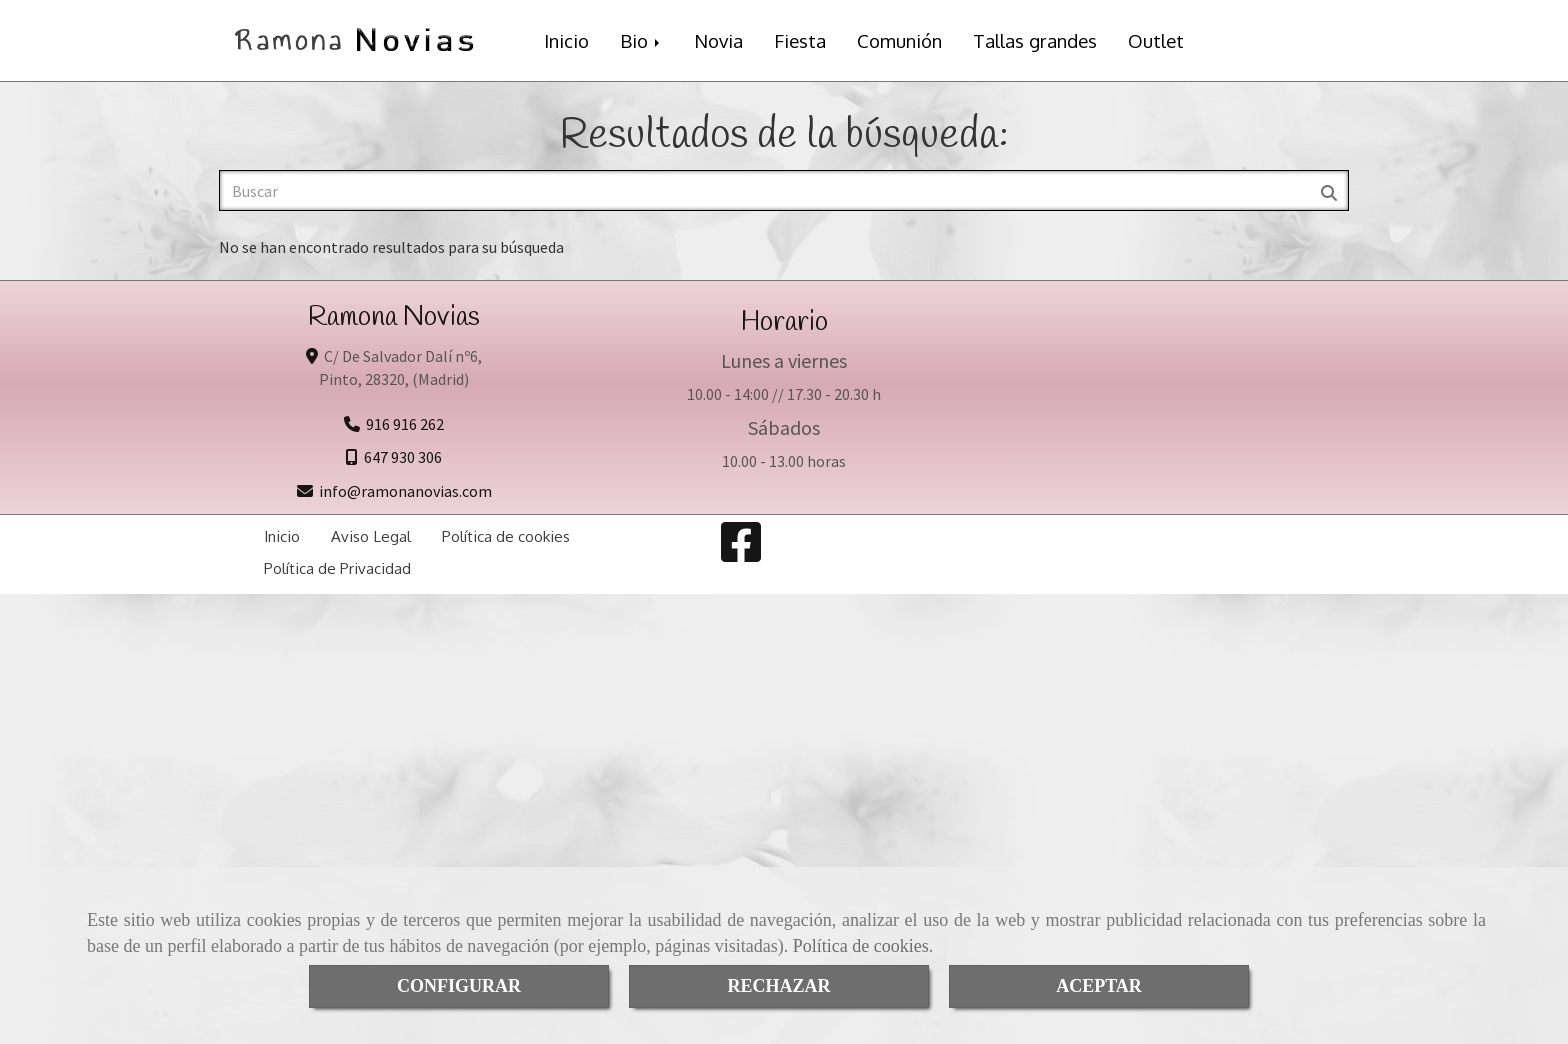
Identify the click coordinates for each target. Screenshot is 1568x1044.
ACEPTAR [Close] (1099, 986)
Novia (718, 40)
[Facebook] (741, 553)
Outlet (1156, 40)
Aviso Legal (371, 536)
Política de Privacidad (337, 568)
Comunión (899, 40)
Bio (641, 40)
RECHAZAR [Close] (778, 986)
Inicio (566, 40)
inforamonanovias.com (405, 491)
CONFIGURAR (459, 986)
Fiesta (800, 40)
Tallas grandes (1035, 40)
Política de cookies (861, 946)
